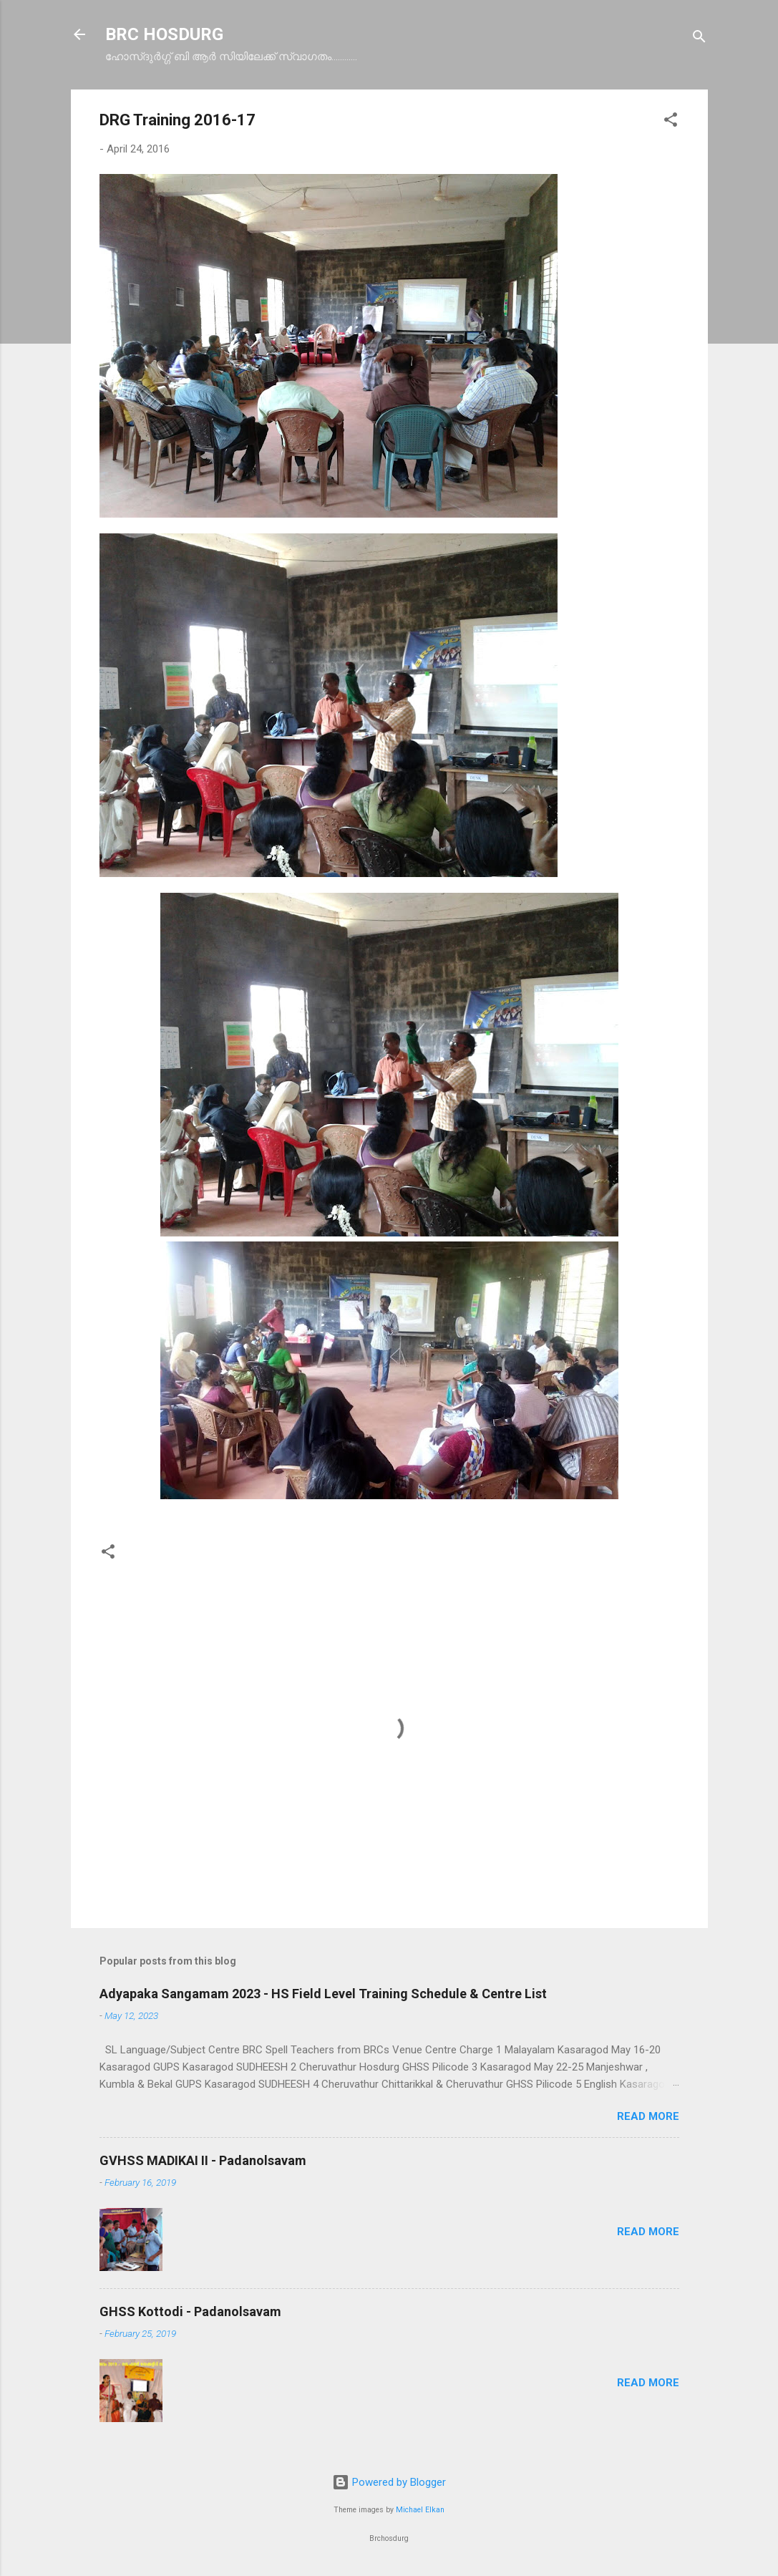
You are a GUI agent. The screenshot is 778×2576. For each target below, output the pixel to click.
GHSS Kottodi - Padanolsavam (190, 2311)
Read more (648, 2116)
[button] (670, 122)
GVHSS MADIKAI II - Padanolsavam (202, 2160)
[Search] (699, 39)
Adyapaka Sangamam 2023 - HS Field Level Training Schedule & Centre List (323, 1993)
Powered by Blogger (389, 2482)
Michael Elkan (420, 2509)
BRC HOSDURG (164, 34)
